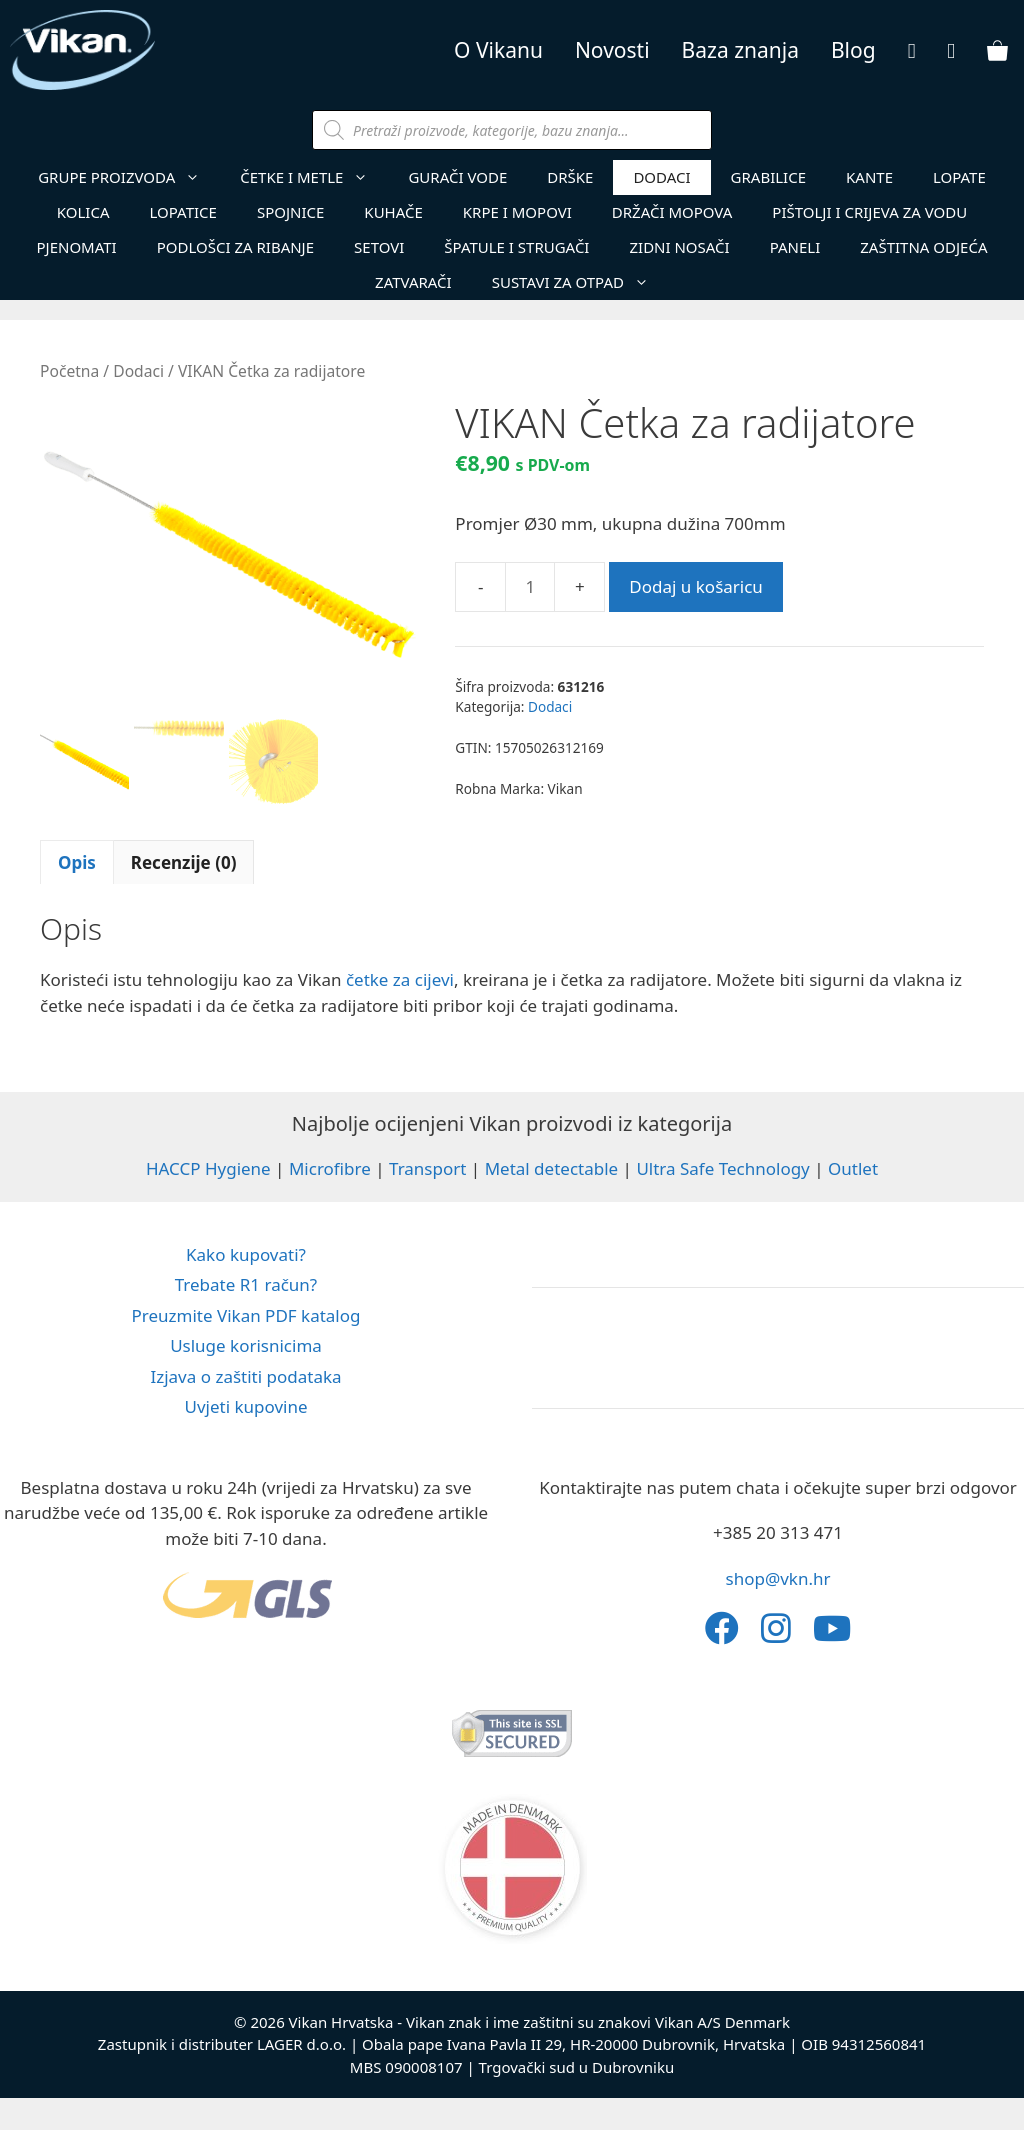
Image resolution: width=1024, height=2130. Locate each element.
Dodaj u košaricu (696, 586)
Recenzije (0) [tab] (184, 862)
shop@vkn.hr (778, 1578)
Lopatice (183, 212)
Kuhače (393, 212)
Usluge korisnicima (246, 1345)
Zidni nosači (679, 247)
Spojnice (290, 212)
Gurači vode (457, 177)
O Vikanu (498, 50)
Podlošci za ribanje (235, 247)
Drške (570, 177)
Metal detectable (552, 1168)
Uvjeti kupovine (245, 1406)
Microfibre (330, 1168)
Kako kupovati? (246, 1254)
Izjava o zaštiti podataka (245, 1376)
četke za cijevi (400, 979)
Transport (427, 1168)
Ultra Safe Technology (722, 1168)
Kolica (83, 212)
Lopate (959, 177)
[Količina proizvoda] (530, 587)
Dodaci (661, 177)
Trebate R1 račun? (246, 1284)
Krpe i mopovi (517, 212)
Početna (69, 371)
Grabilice (768, 177)
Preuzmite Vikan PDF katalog (246, 1315)
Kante (869, 177)
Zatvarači (413, 282)
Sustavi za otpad (580, 282)
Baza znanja (740, 50)
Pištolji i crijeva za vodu (869, 212)
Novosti (612, 50)
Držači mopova (672, 212)
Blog (853, 50)
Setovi (379, 247)
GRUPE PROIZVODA (129, 177)
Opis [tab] (77, 862)
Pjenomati (76, 247)
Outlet (853, 1168)
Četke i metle (314, 177)
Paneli (795, 247)
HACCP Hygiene (208, 1168)
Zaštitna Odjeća (923, 247)
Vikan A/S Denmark (722, 2022)
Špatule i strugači (516, 247)
